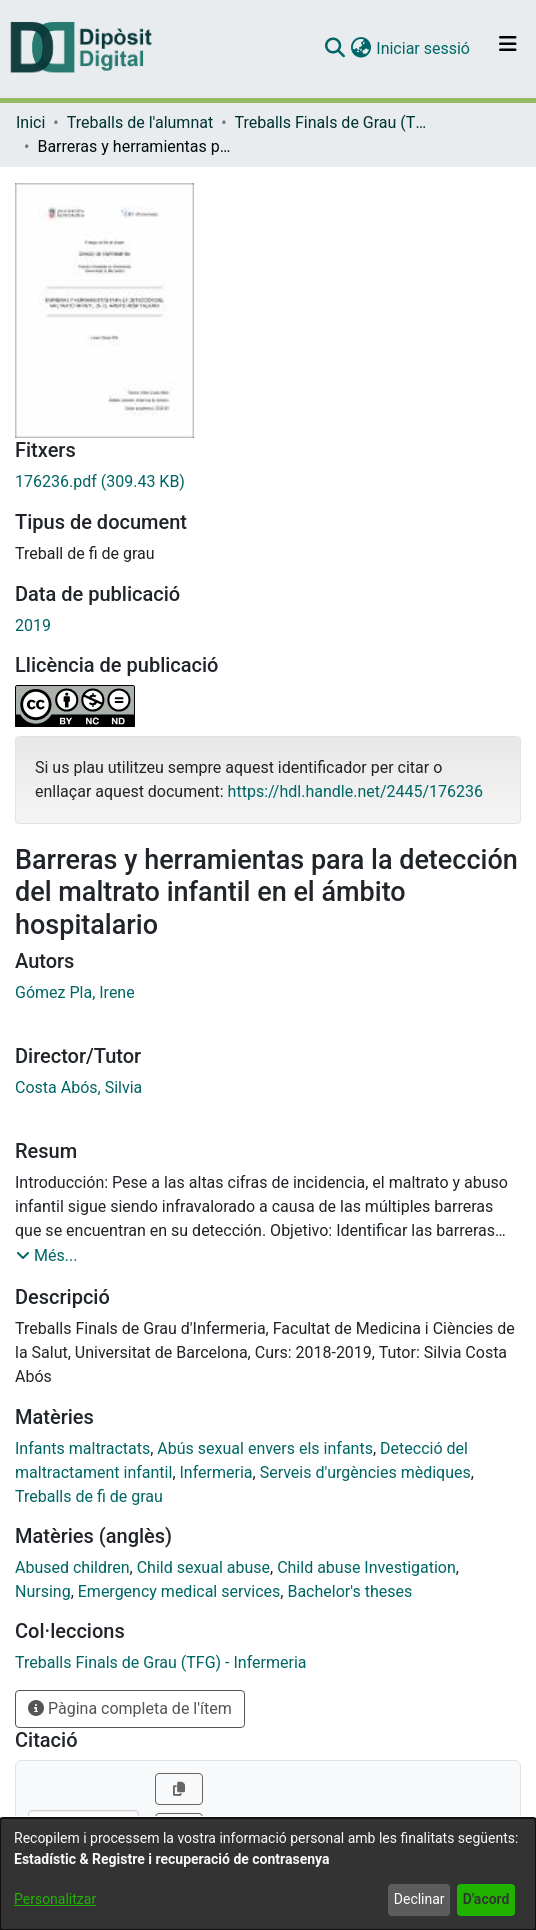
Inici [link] (30, 122)
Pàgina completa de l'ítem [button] (130, 1708)
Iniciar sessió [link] (424, 48)
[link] (268, 482)
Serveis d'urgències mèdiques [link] (365, 1472)
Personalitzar (55, 1899)
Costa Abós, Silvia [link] (78, 1087)
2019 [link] (33, 625)
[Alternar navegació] (508, 49)
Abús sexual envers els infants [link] (265, 1448)
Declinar (419, 1899)
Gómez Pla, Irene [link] (75, 992)
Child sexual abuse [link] (203, 1567)
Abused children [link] (72, 1567)
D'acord (486, 1899)
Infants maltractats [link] (82, 1448)
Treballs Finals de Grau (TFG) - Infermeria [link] (335, 122)
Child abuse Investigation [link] (366, 1567)
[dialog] (268, 1874)
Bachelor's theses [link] (349, 1591)
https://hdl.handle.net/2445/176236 (355, 791)
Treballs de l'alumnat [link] (140, 122)
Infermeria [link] (216, 1472)
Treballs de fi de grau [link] (89, 1496)
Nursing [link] (43, 1591)
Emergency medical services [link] (179, 1591)
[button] (334, 49)
